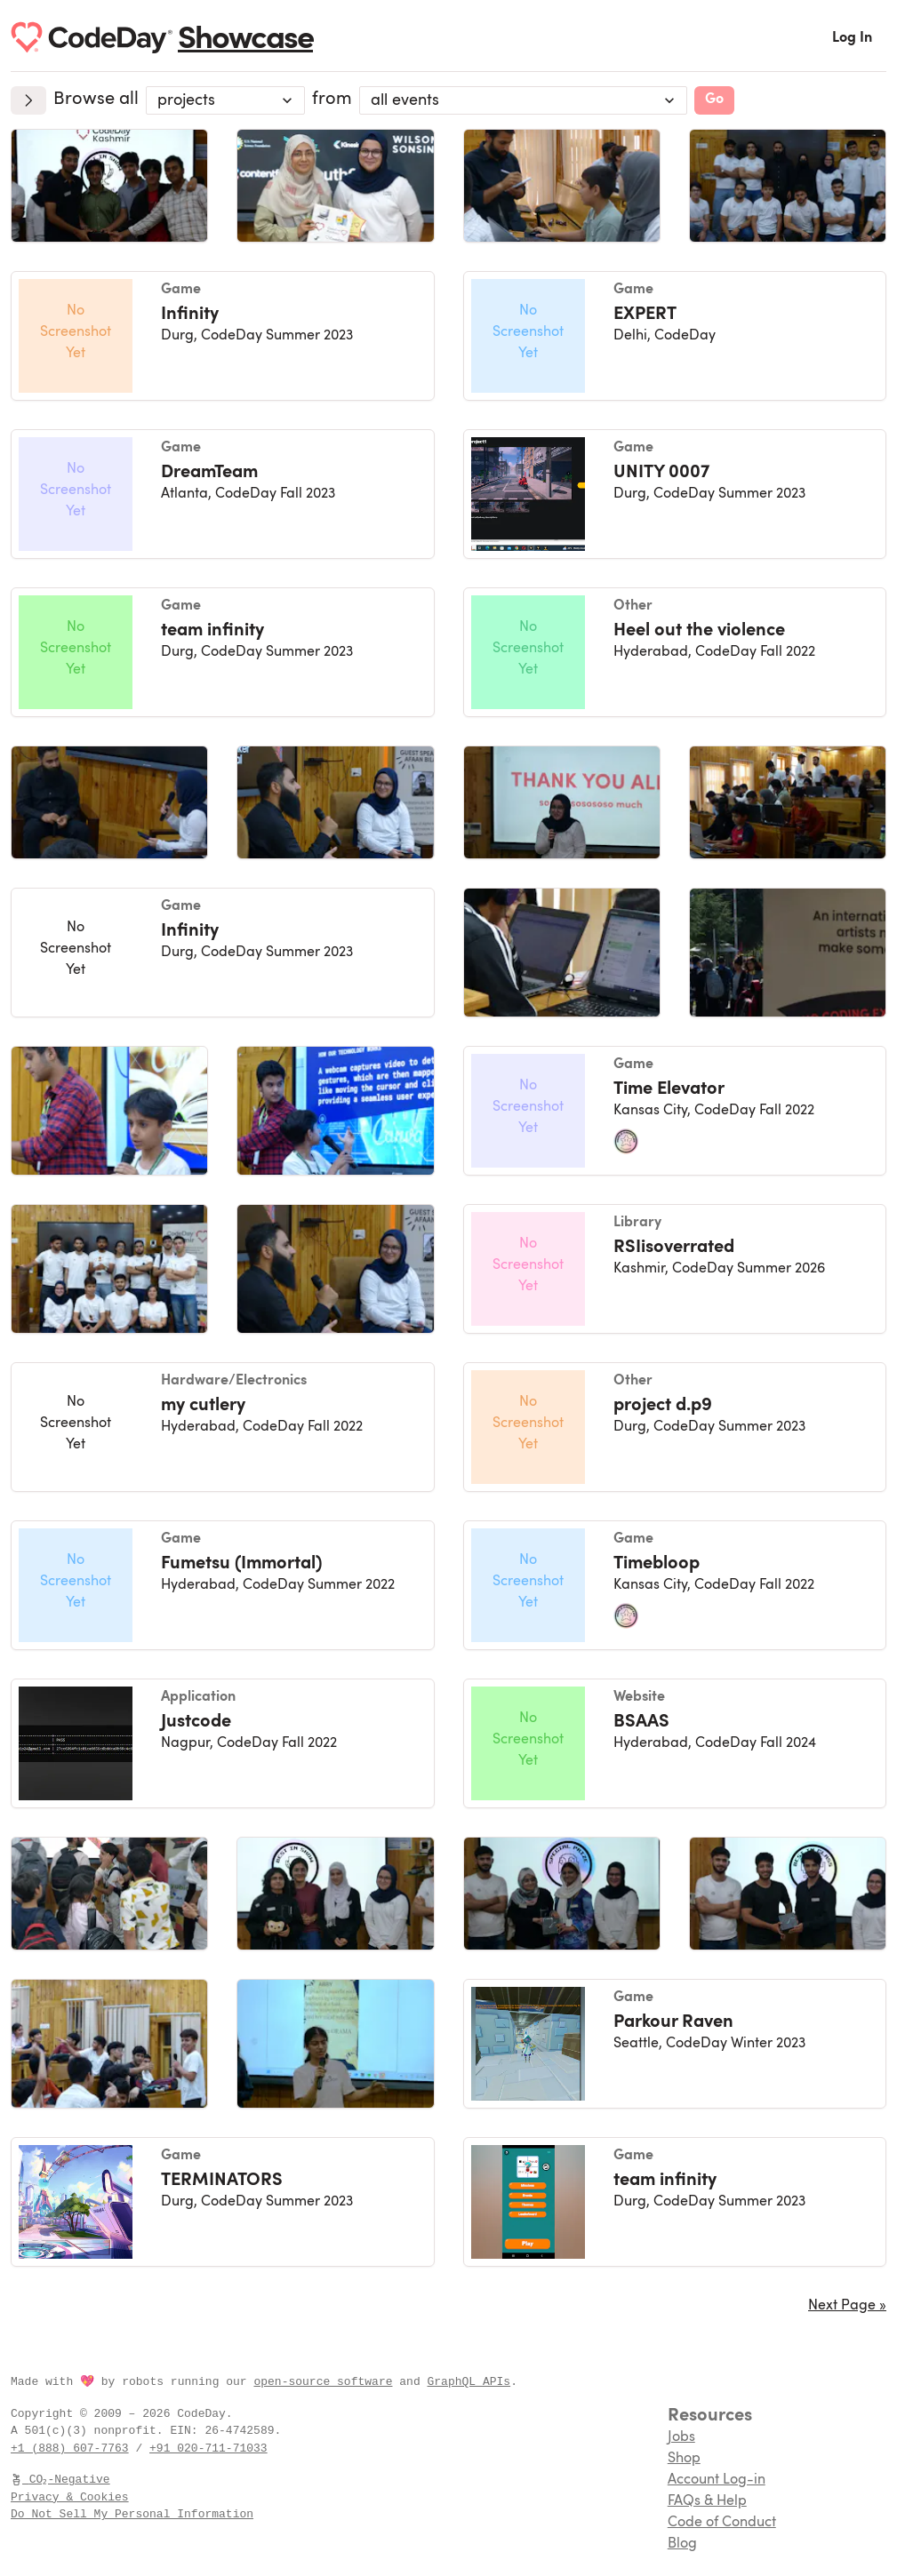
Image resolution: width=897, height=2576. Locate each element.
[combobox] (225, 100)
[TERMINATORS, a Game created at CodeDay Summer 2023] (223, 2202)
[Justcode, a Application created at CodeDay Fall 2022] (223, 1743)
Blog (682, 2544)
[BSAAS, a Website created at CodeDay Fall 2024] (675, 1743)
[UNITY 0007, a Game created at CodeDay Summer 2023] (675, 494)
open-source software (322, 2381)
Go (714, 99)
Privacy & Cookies (70, 2497)
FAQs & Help (707, 2501)
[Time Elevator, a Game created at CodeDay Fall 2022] (675, 1111)
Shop (684, 2459)
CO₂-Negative (61, 2479)
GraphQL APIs (468, 2381)
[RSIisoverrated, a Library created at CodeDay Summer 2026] (675, 1269)
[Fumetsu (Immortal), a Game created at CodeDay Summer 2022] (223, 1585)
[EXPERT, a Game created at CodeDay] (675, 336)
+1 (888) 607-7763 (70, 2448)
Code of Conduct (722, 2523)
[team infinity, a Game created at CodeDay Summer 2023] (223, 652)
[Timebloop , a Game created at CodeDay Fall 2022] (675, 1585)
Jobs (681, 2437)
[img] (109, 186)
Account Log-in (716, 2480)
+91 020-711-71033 (208, 2448)
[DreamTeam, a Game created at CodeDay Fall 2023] (223, 494)
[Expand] (28, 100)
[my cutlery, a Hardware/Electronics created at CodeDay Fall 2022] (223, 1427)
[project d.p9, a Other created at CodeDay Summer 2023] (675, 1427)
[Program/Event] (523, 100)
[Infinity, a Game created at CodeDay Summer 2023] (223, 336)
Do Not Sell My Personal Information (132, 2514)
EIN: (187, 2430)
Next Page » (847, 2306)
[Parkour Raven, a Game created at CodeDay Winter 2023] (675, 2044)
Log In (852, 38)
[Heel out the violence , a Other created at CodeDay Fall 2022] (675, 652)
